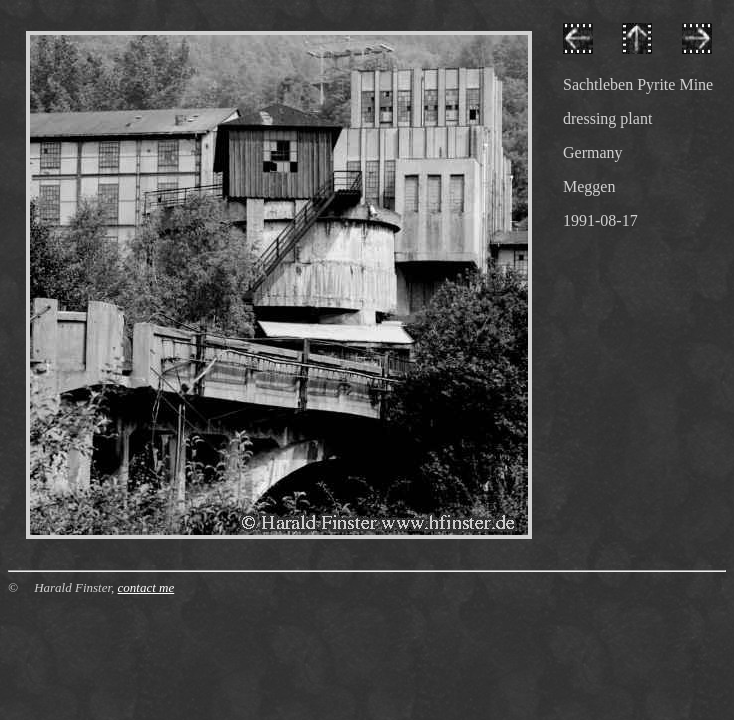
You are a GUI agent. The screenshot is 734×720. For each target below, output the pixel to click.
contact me (146, 587)
